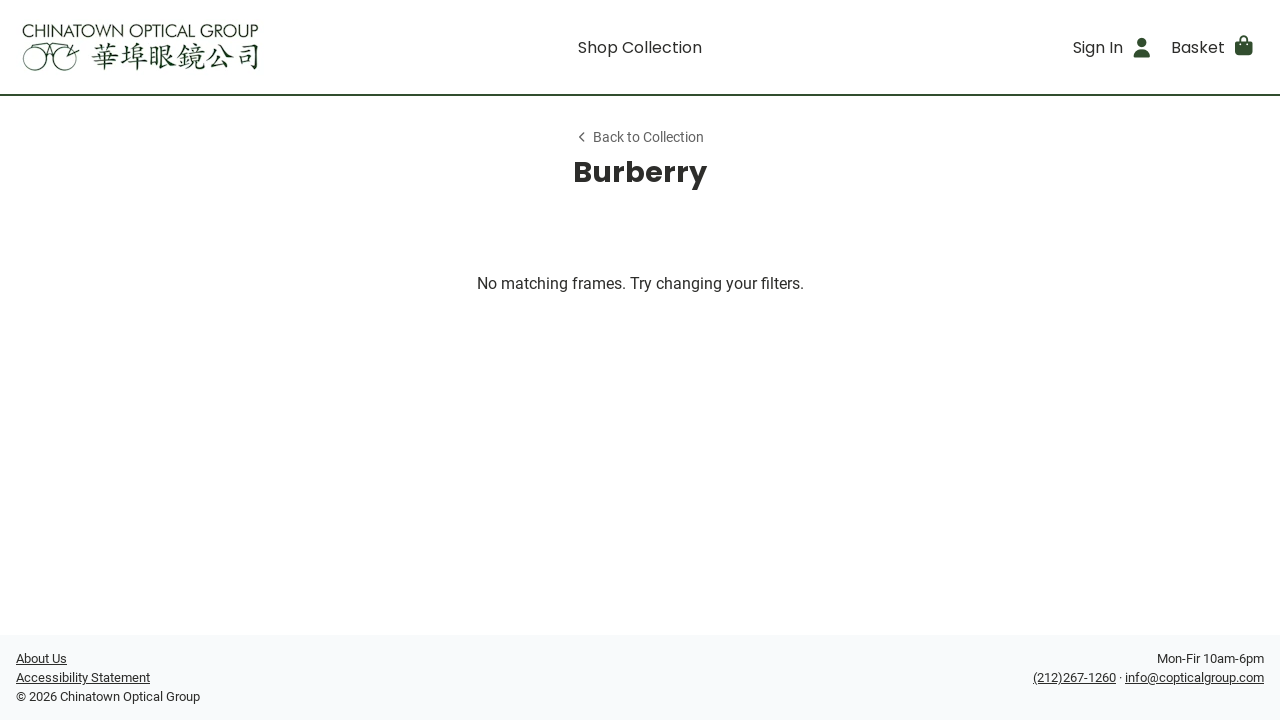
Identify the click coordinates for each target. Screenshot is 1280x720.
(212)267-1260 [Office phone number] (1074, 677)
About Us (41, 658)
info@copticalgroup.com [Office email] (1194, 677)
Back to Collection (640, 137)
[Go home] (172, 47)
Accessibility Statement (83, 677)
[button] (1213, 47)
